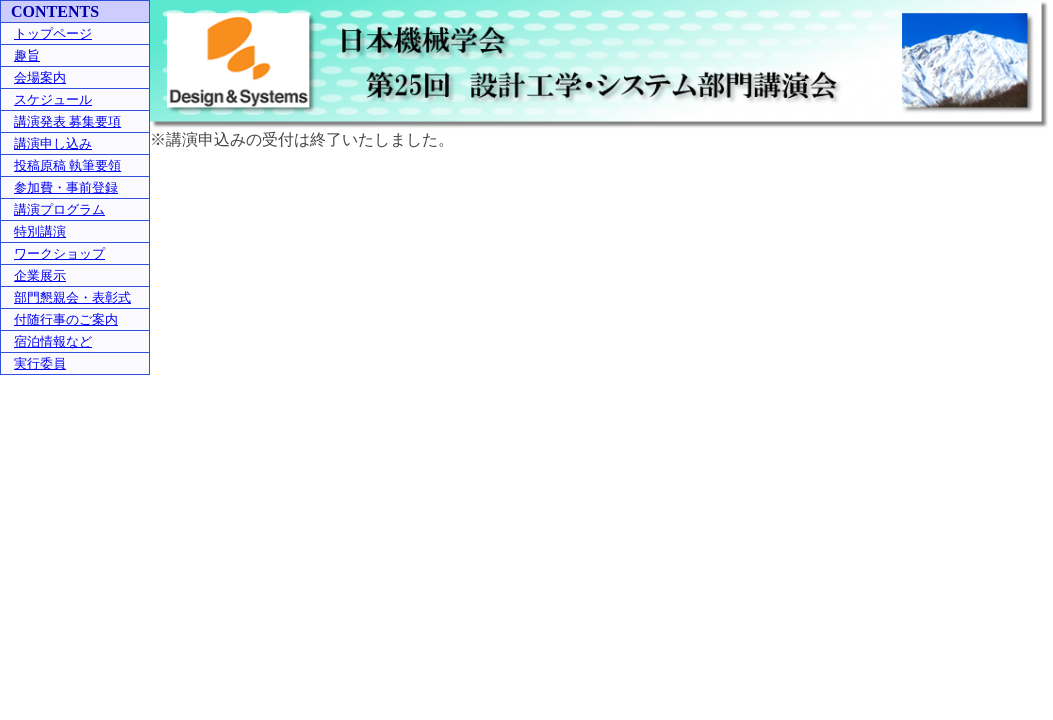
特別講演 (40, 231)
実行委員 (40, 363)
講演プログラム (59, 209)
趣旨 (27, 55)
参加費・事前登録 (66, 187)
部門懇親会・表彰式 (72, 297)
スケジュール (53, 99)
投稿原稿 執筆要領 (67, 165)
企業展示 (40, 275)
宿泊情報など (53, 341)
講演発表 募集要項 (67, 121)
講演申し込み (53, 143)
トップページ (53, 33)
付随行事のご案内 (66, 319)
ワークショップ (59, 253)
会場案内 (40, 77)
